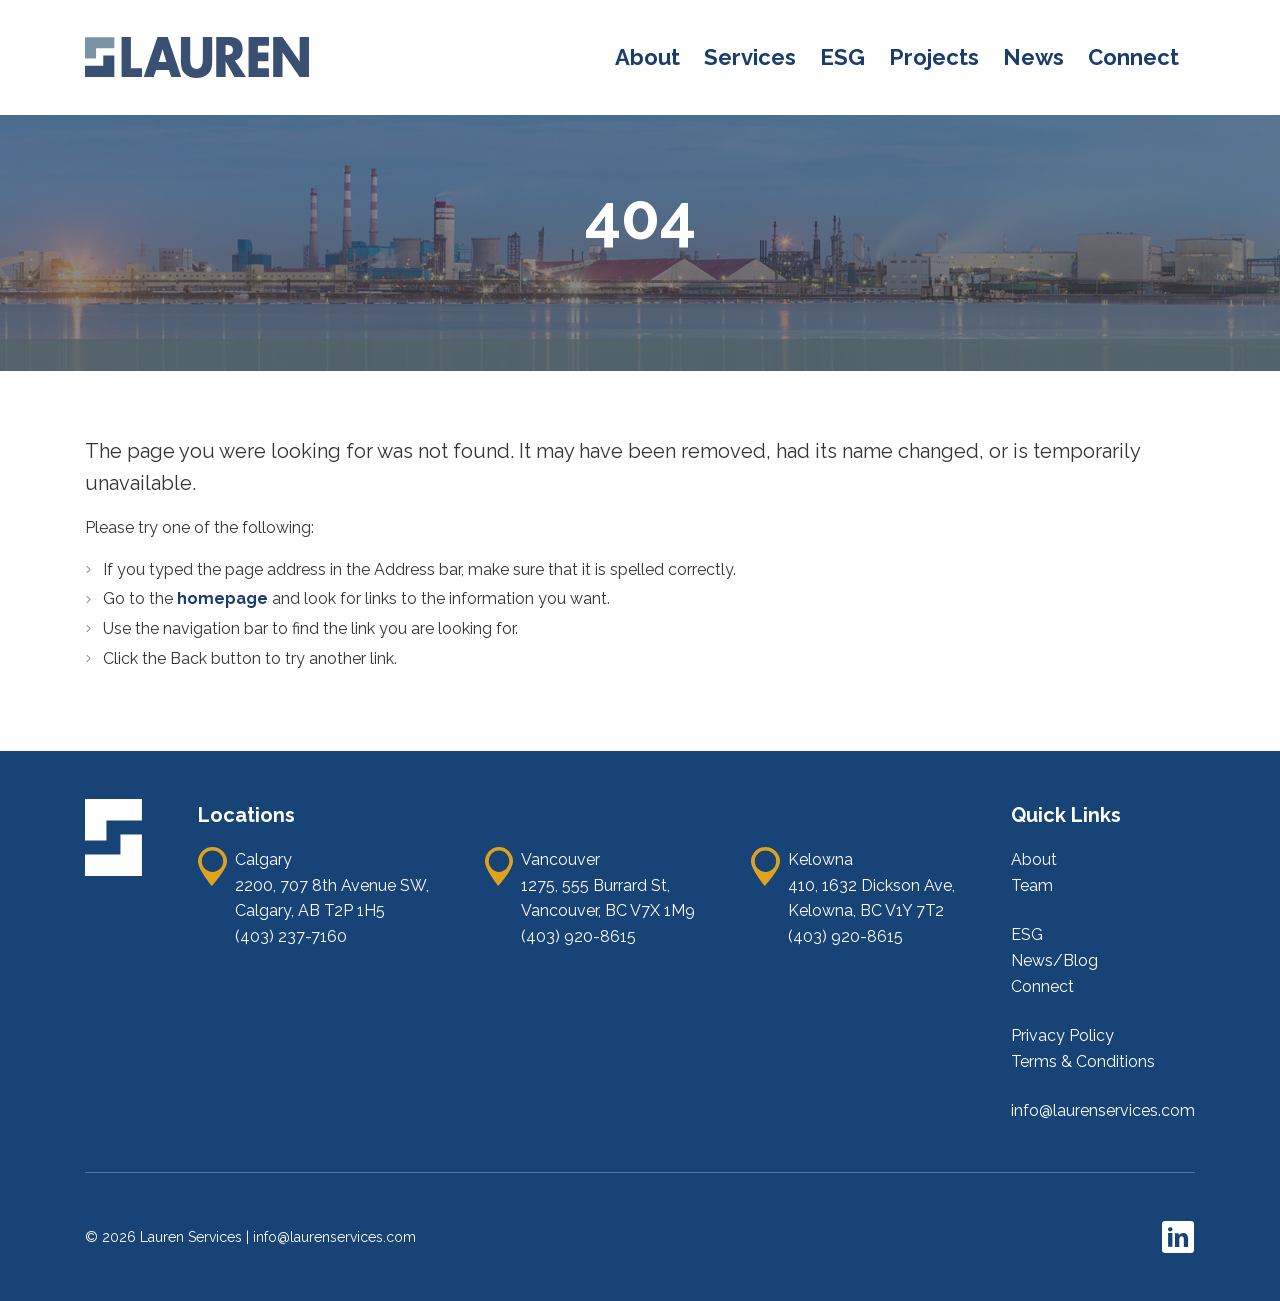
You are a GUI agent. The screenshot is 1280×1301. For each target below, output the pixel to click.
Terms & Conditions (1083, 1061)
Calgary (263, 859)
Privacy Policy (1062, 1035)
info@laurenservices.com (1103, 1110)
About (647, 57)
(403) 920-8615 (578, 936)
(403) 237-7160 (291, 936)
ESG (842, 57)
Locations (246, 815)
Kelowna (820, 859)
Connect (1133, 57)
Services (750, 57)
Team (1032, 885)
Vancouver (560, 859)
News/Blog (1054, 960)
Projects (934, 57)
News (1033, 57)
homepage (224, 598)
